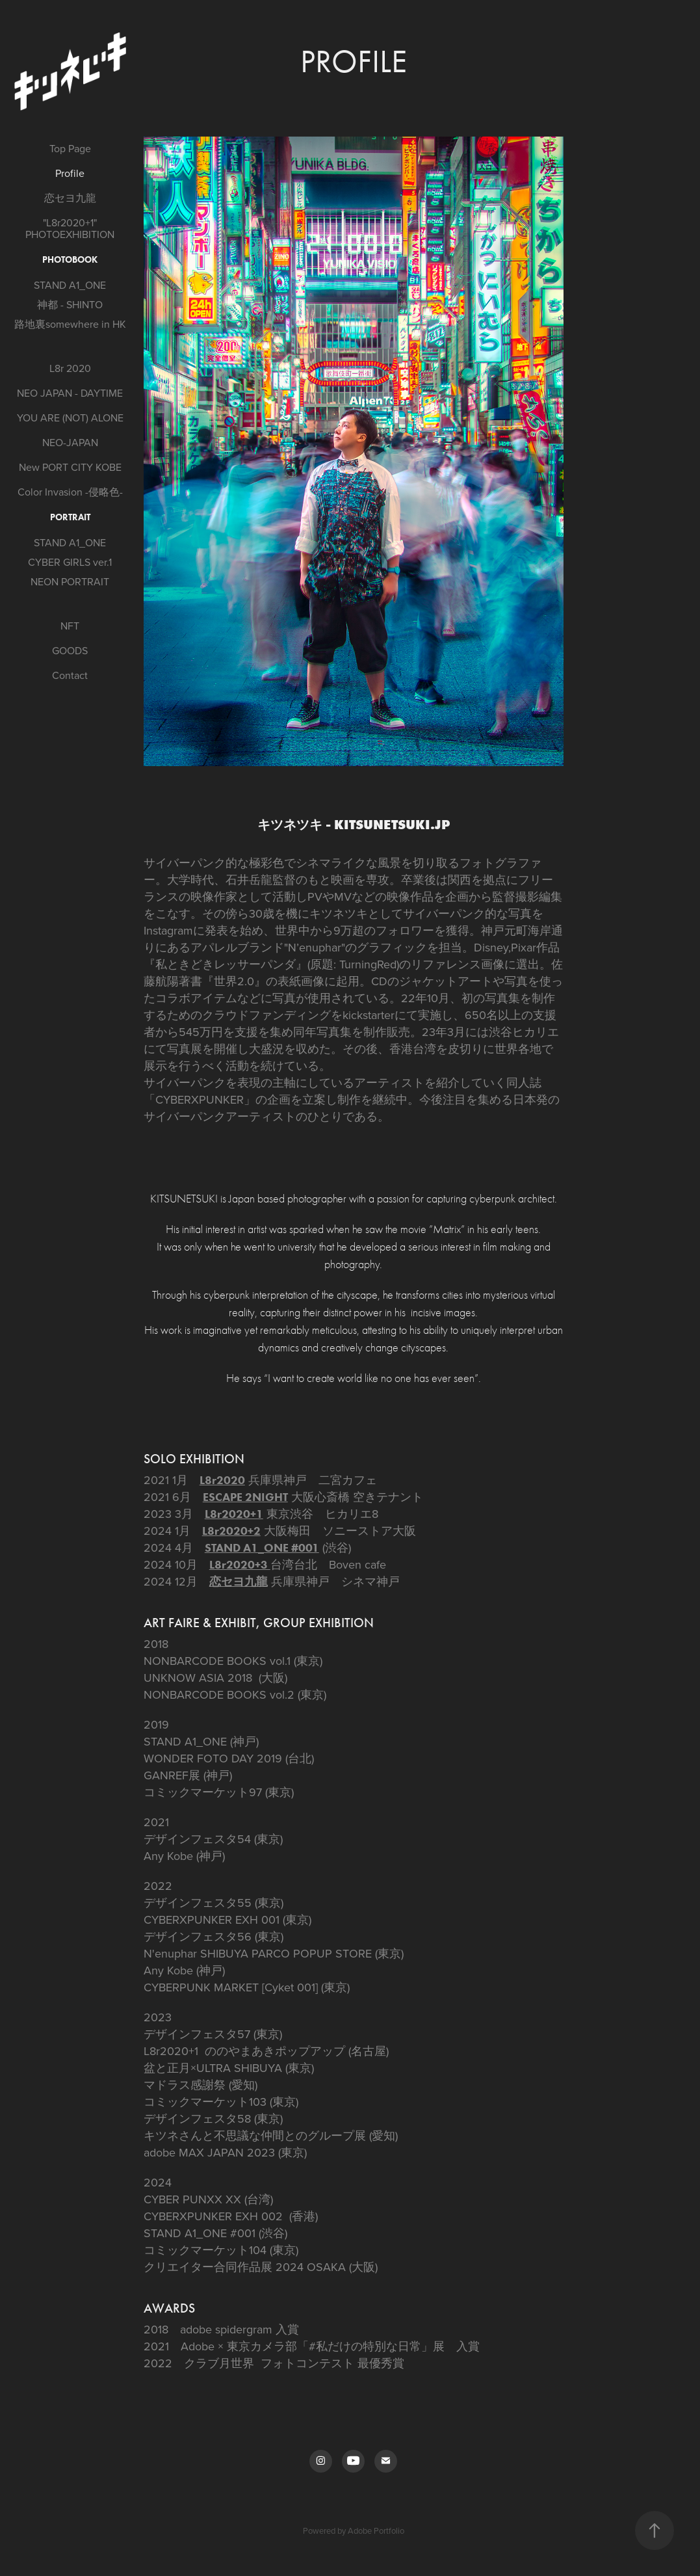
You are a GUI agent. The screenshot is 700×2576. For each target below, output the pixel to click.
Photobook (69, 259)
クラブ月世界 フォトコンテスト (269, 2363)
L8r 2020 (70, 368)
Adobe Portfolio (376, 2530)
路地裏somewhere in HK (70, 324)
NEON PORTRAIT (70, 581)
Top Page (70, 148)
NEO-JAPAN (70, 442)
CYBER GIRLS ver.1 (70, 562)
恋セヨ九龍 (70, 198)
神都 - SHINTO (70, 304)
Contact (70, 675)
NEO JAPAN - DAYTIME (70, 393)
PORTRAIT (70, 517)
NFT (69, 625)
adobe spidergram (226, 2329)
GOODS (70, 650)
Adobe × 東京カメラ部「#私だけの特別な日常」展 (313, 2346)
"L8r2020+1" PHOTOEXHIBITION (69, 228)
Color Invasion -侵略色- (70, 492)
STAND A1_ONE (70, 285)
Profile (69, 173)
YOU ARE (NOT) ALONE (70, 417)
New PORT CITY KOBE (70, 467)
